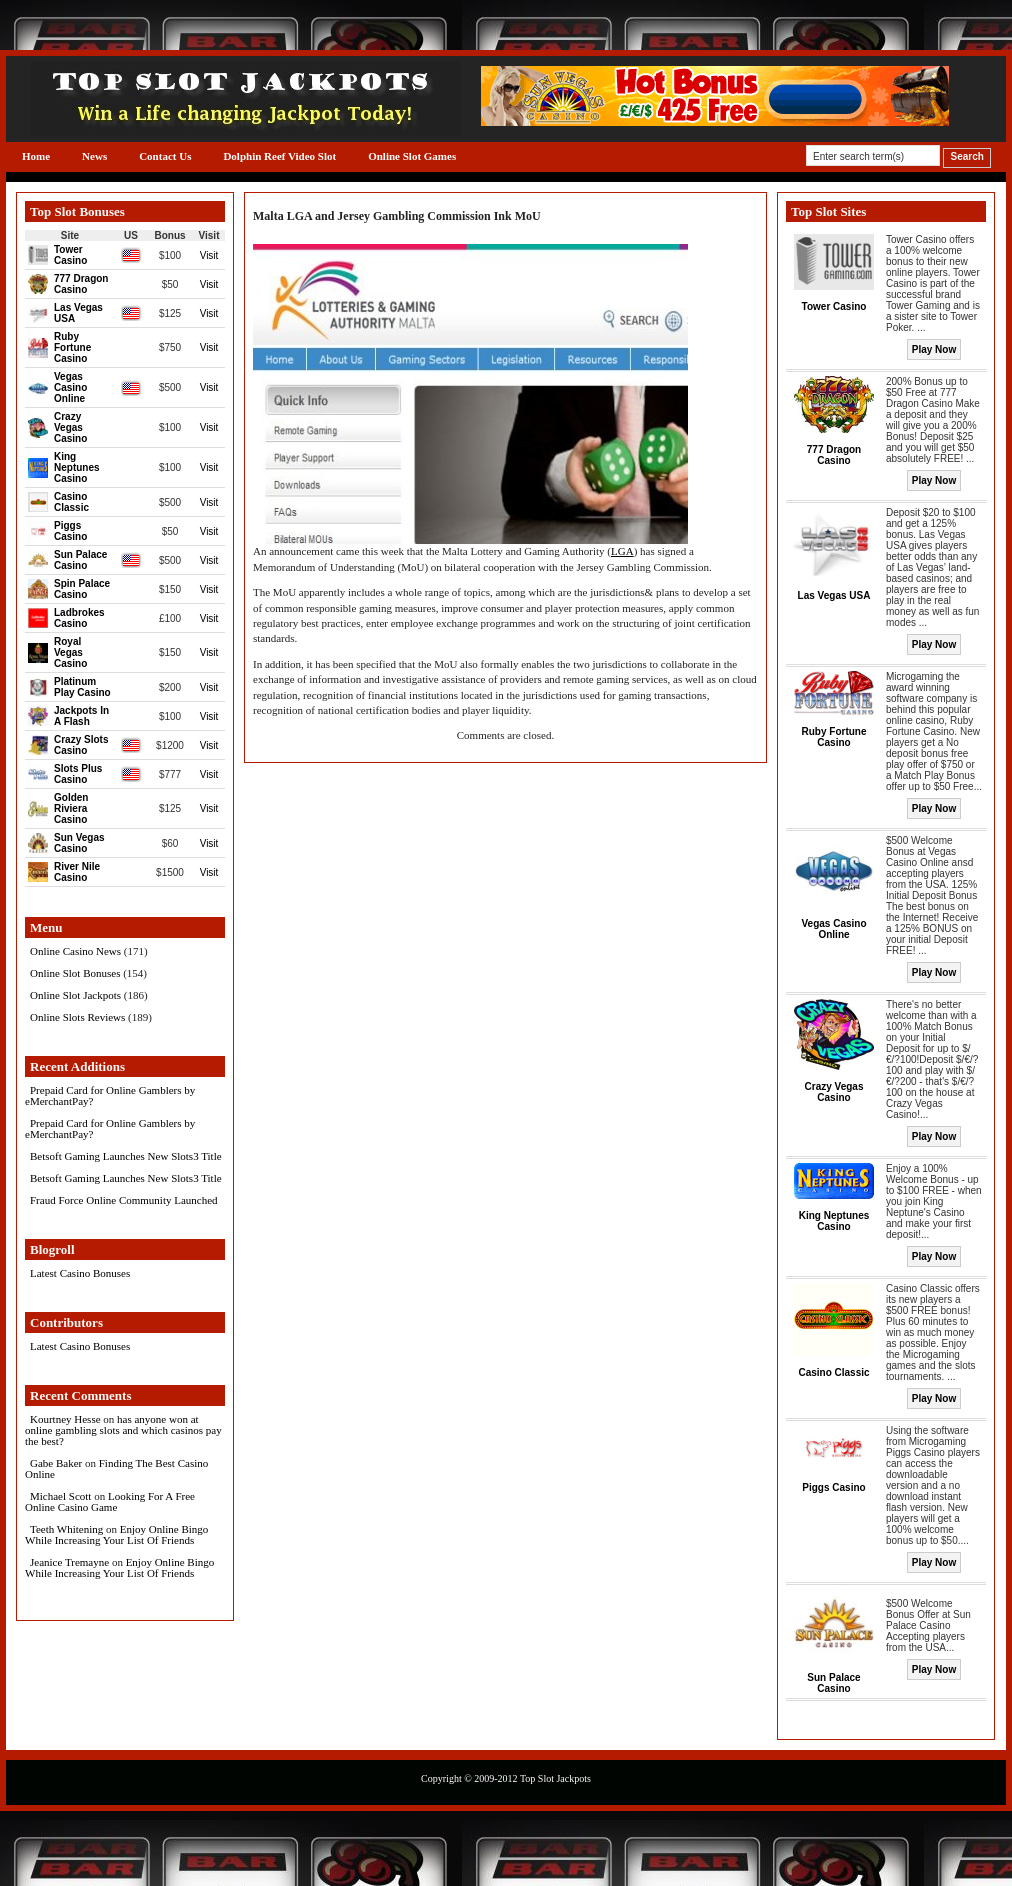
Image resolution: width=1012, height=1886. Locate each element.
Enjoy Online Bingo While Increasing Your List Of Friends (116, 1534)
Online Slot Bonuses (75, 973)
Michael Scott (60, 1496)
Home (36, 156)
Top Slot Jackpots (555, 1778)
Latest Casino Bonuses (80, 1273)
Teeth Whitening (66, 1529)
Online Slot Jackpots (75, 995)
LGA (622, 551)
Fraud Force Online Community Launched (124, 1200)
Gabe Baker (56, 1463)
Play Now (934, 349)
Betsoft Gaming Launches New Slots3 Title (126, 1156)
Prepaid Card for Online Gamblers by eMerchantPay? (110, 1095)
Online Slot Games (412, 156)
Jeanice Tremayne (69, 1562)
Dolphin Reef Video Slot (279, 156)
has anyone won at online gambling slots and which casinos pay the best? (123, 1430)
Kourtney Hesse (65, 1419)
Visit (209, 255)
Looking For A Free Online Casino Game (110, 1501)
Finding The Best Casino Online (116, 1468)
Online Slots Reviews (77, 1017)
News (94, 156)
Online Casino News (75, 951)
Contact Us (165, 156)
